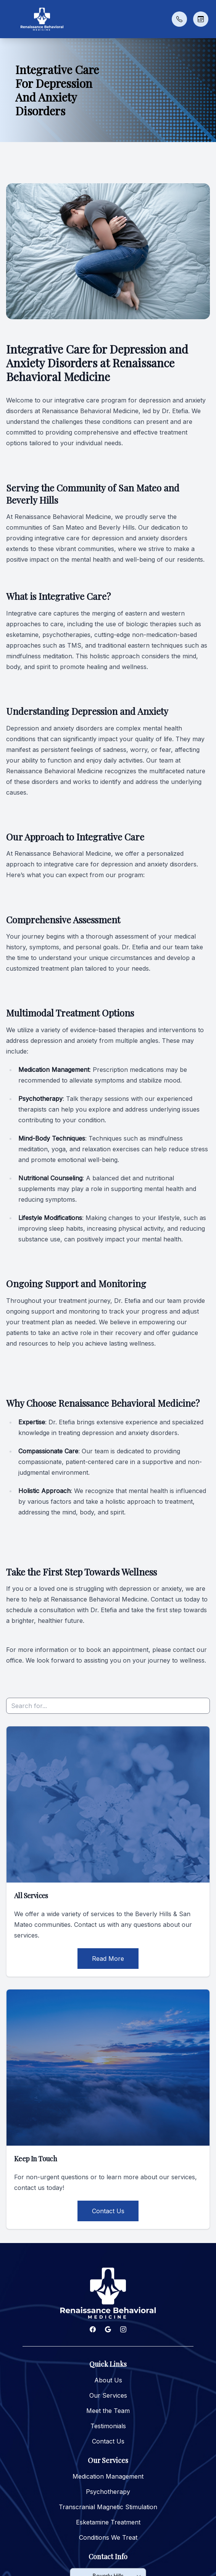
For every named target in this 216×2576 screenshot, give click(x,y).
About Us (108, 2380)
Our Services (108, 2395)
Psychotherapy (108, 2491)
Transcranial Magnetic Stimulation (108, 2507)
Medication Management (108, 2476)
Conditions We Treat (108, 2537)
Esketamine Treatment (108, 2522)
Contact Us (108, 2211)
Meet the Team (108, 2410)
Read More (108, 1958)
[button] (9, 19)
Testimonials (108, 2426)
